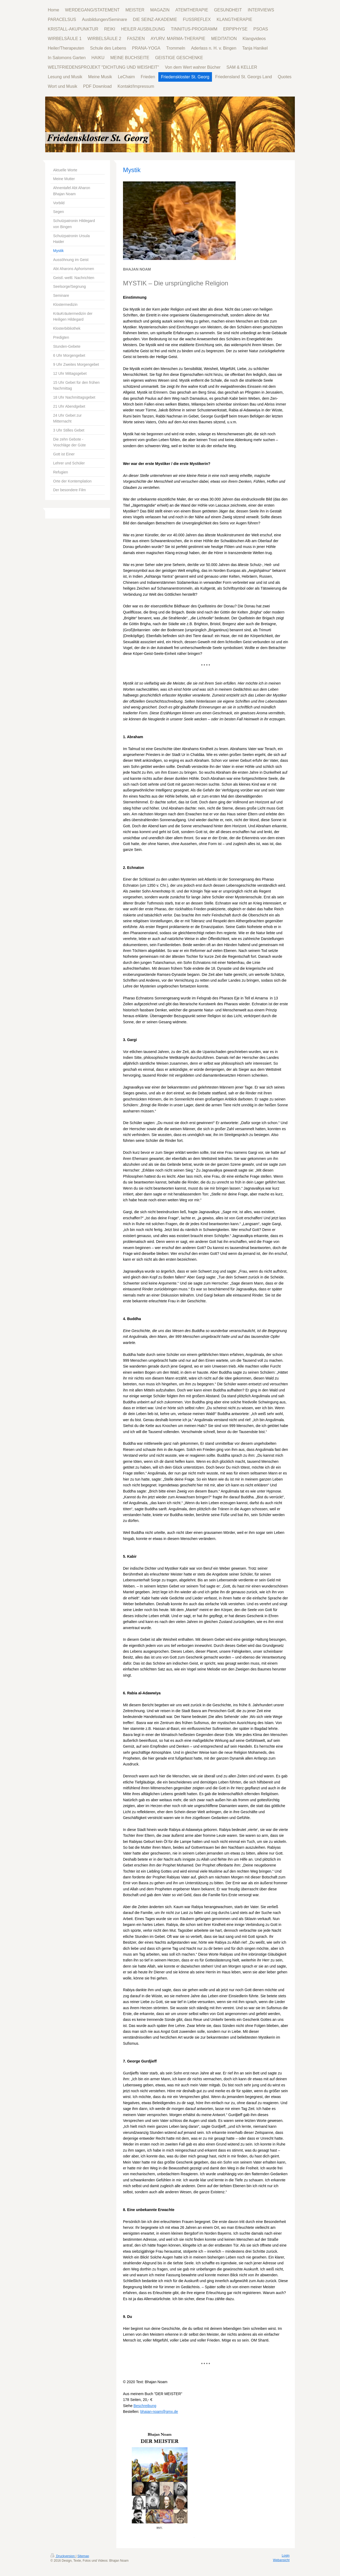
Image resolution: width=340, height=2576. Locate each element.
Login (286, 2555)
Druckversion (63, 2556)
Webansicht (281, 2560)
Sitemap (83, 2556)
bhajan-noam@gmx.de (159, 2411)
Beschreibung (145, 2406)
